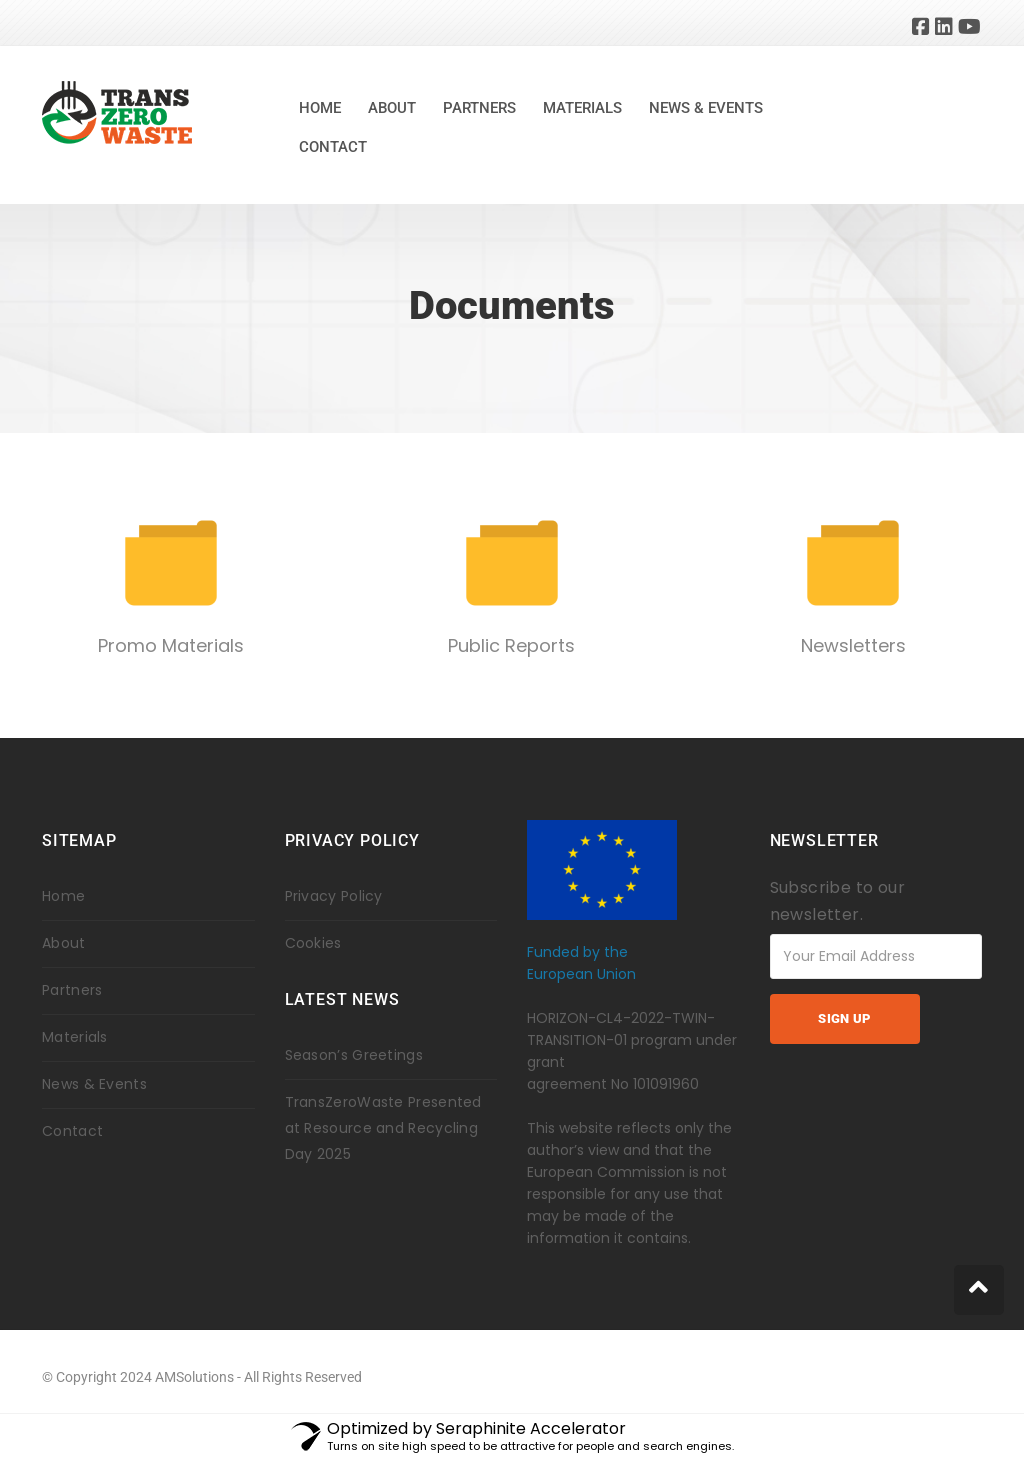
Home (320, 108)
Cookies (313, 943)
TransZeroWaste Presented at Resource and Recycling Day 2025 (383, 1128)
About (392, 108)
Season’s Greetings (354, 1055)
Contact (333, 147)
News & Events (706, 108)
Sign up (844, 1018)
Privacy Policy (334, 896)
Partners (479, 108)
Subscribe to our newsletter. (837, 901)
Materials (582, 108)
